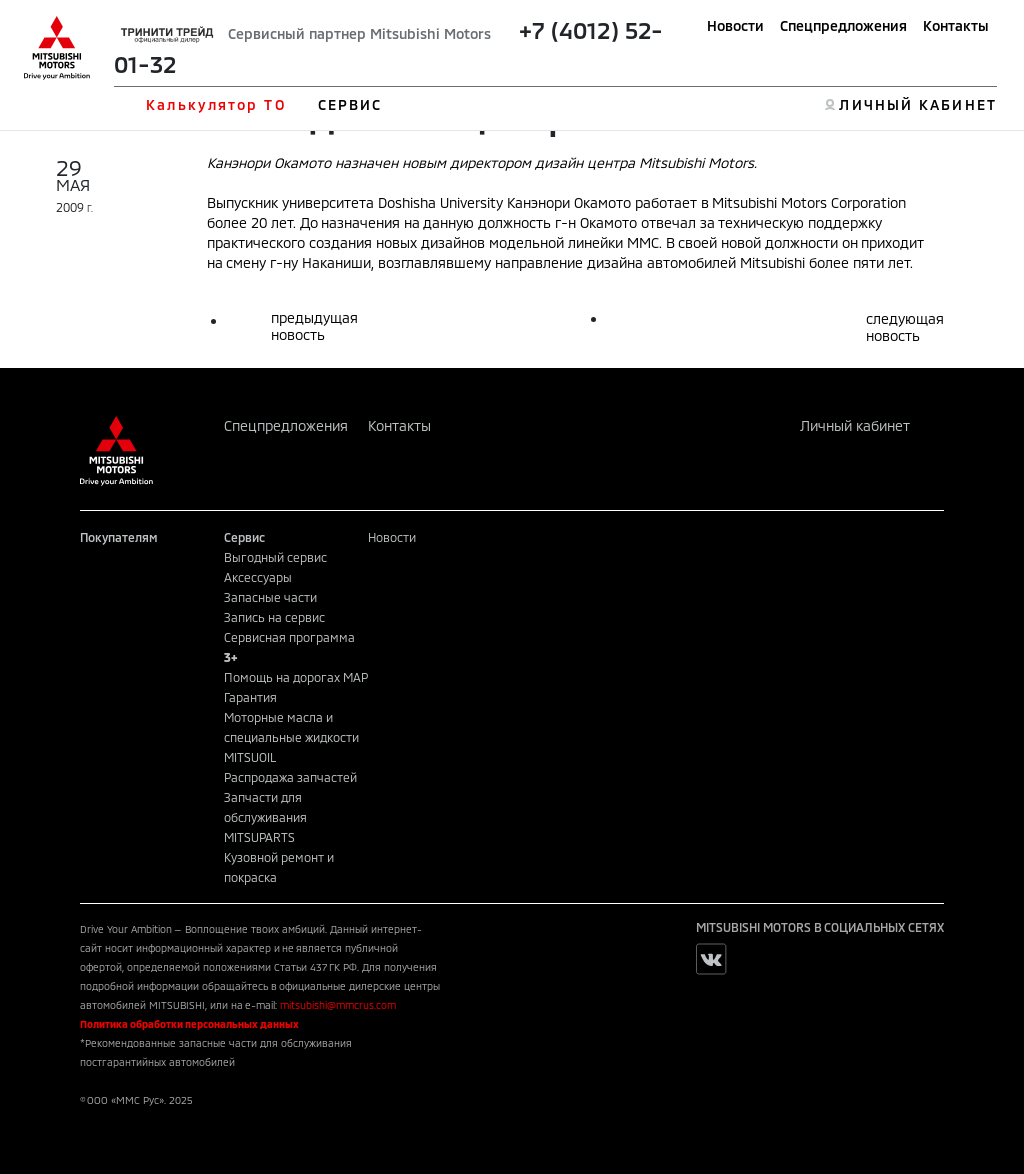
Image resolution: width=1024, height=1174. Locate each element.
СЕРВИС (350, 104)
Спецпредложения (843, 25)
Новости (735, 25)
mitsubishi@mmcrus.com (338, 1005)
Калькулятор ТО (215, 104)
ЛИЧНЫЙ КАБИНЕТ (917, 104)
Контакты (956, 25)
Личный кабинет (855, 425)
